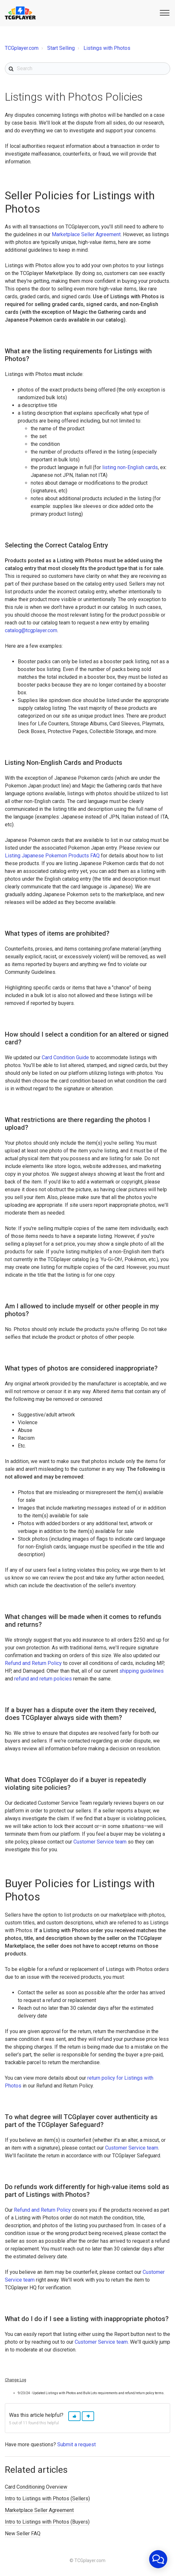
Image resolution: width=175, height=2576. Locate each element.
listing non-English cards (130, 467)
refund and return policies (43, 1679)
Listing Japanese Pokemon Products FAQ (52, 856)
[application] (158, 2559)
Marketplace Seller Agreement (86, 234)
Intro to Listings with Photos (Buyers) (47, 2522)
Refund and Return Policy (33, 1663)
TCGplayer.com (21, 48)
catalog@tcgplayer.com (31, 630)
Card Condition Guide (65, 1057)
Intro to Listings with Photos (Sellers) (47, 2498)
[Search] (87, 68)
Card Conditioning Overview (36, 2487)
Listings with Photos (106, 48)
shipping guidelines (141, 1671)
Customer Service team (100, 1842)
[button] (163, 12)
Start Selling (61, 48)
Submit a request (76, 2444)
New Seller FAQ (22, 2533)
